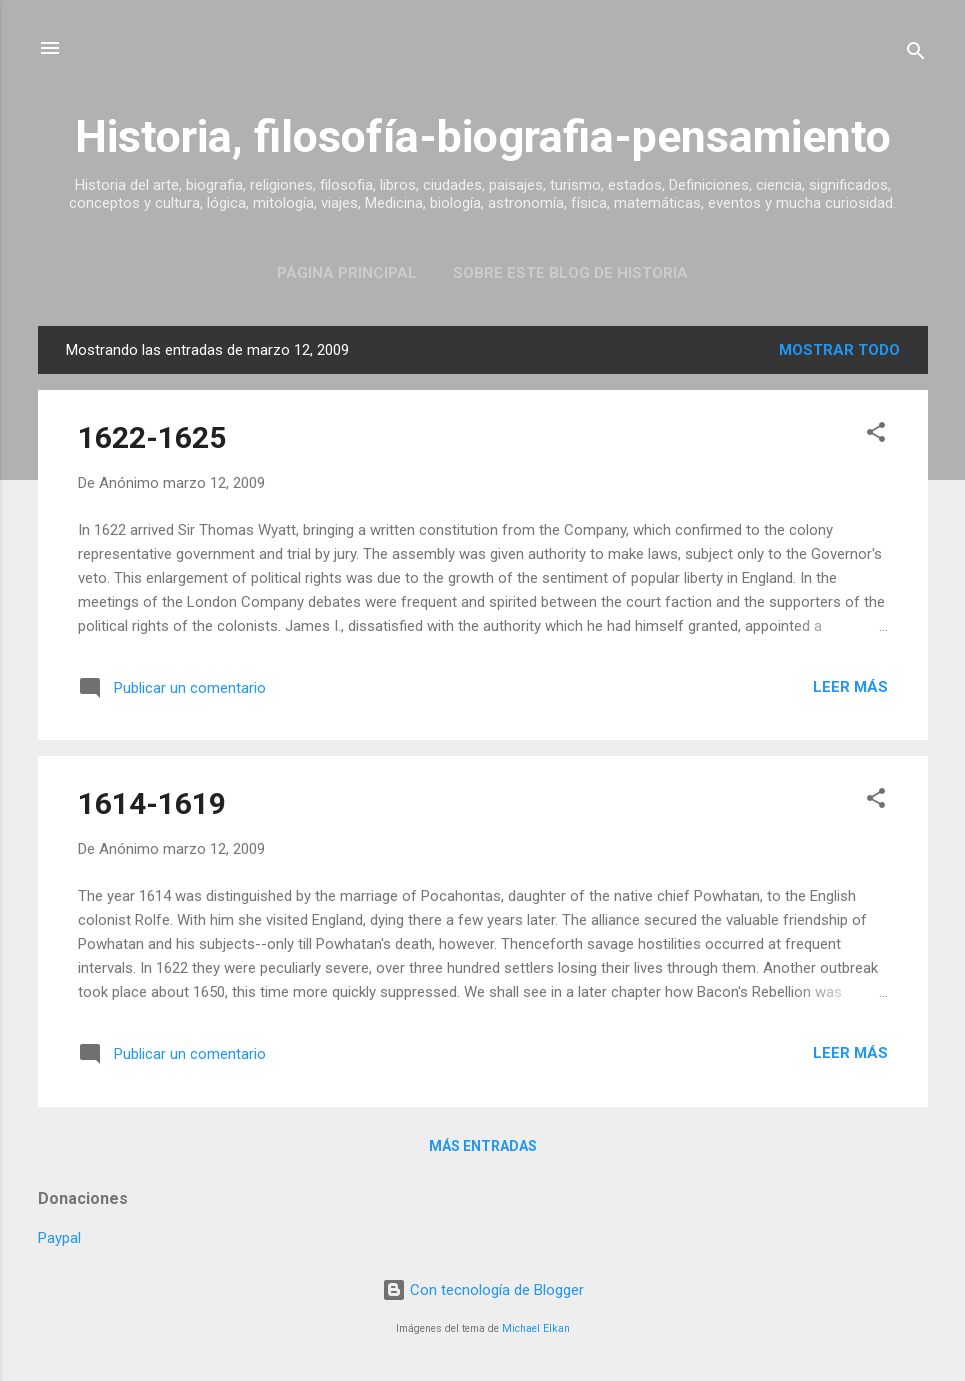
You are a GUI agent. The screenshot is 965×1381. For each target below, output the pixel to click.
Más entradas (483, 1146)
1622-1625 (152, 437)
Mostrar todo (839, 350)
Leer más (850, 687)
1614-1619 (152, 803)
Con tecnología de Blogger (483, 1290)
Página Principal (347, 273)
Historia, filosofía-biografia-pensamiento (483, 136)
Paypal (59, 1238)
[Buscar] (916, 54)
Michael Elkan (536, 1328)
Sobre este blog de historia (570, 273)
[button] (876, 435)
